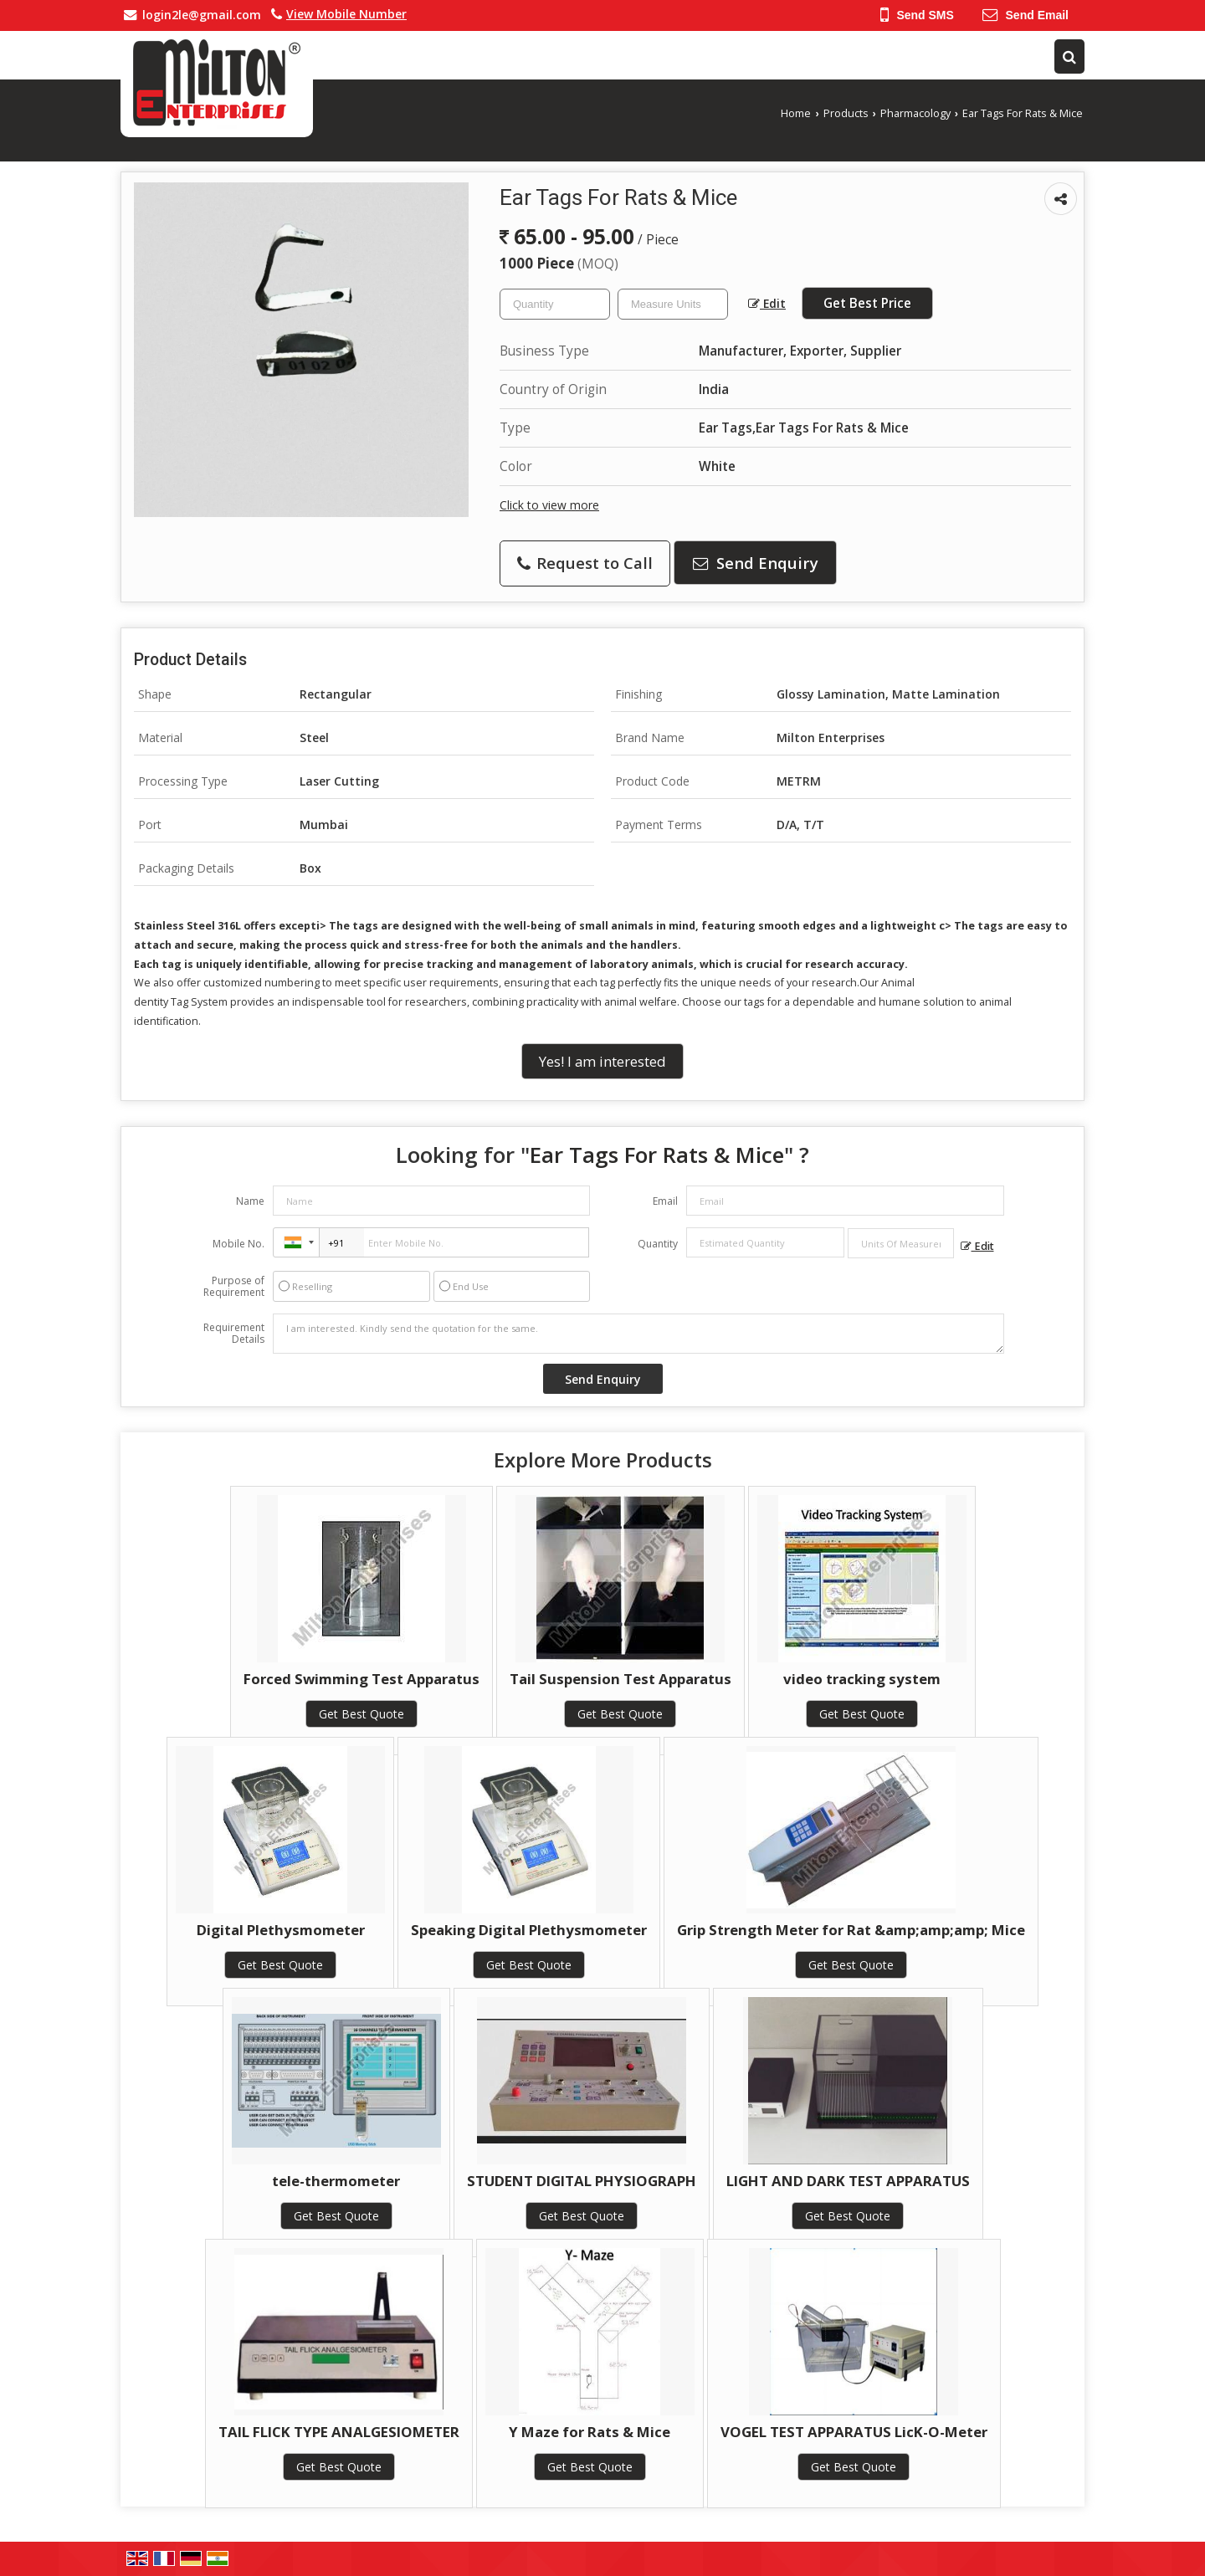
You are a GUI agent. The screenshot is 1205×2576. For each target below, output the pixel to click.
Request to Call (585, 562)
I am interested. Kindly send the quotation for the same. (638, 1334)
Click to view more (549, 505)
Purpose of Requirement (233, 1286)
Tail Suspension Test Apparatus (620, 1678)
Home (796, 113)
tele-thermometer (336, 2180)
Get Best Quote (361, 1714)
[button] (346, 14)
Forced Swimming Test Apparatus (361, 1678)
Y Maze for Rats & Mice (589, 2431)
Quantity (658, 1244)
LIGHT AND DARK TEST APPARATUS (848, 2180)
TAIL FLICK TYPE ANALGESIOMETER (338, 2431)
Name (250, 1201)
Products (846, 113)
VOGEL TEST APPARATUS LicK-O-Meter (853, 2431)
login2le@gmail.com (201, 15)
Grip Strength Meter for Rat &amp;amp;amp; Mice (851, 1929)
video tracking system (862, 1678)
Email (665, 1201)
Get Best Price (867, 303)
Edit (767, 303)
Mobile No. (238, 1244)
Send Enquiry (755, 562)
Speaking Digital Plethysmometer (529, 1929)
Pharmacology (915, 113)
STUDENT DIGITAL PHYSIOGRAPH (581, 2180)
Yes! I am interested (602, 1061)
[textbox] (673, 304)
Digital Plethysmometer (281, 1929)
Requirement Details (233, 1333)
